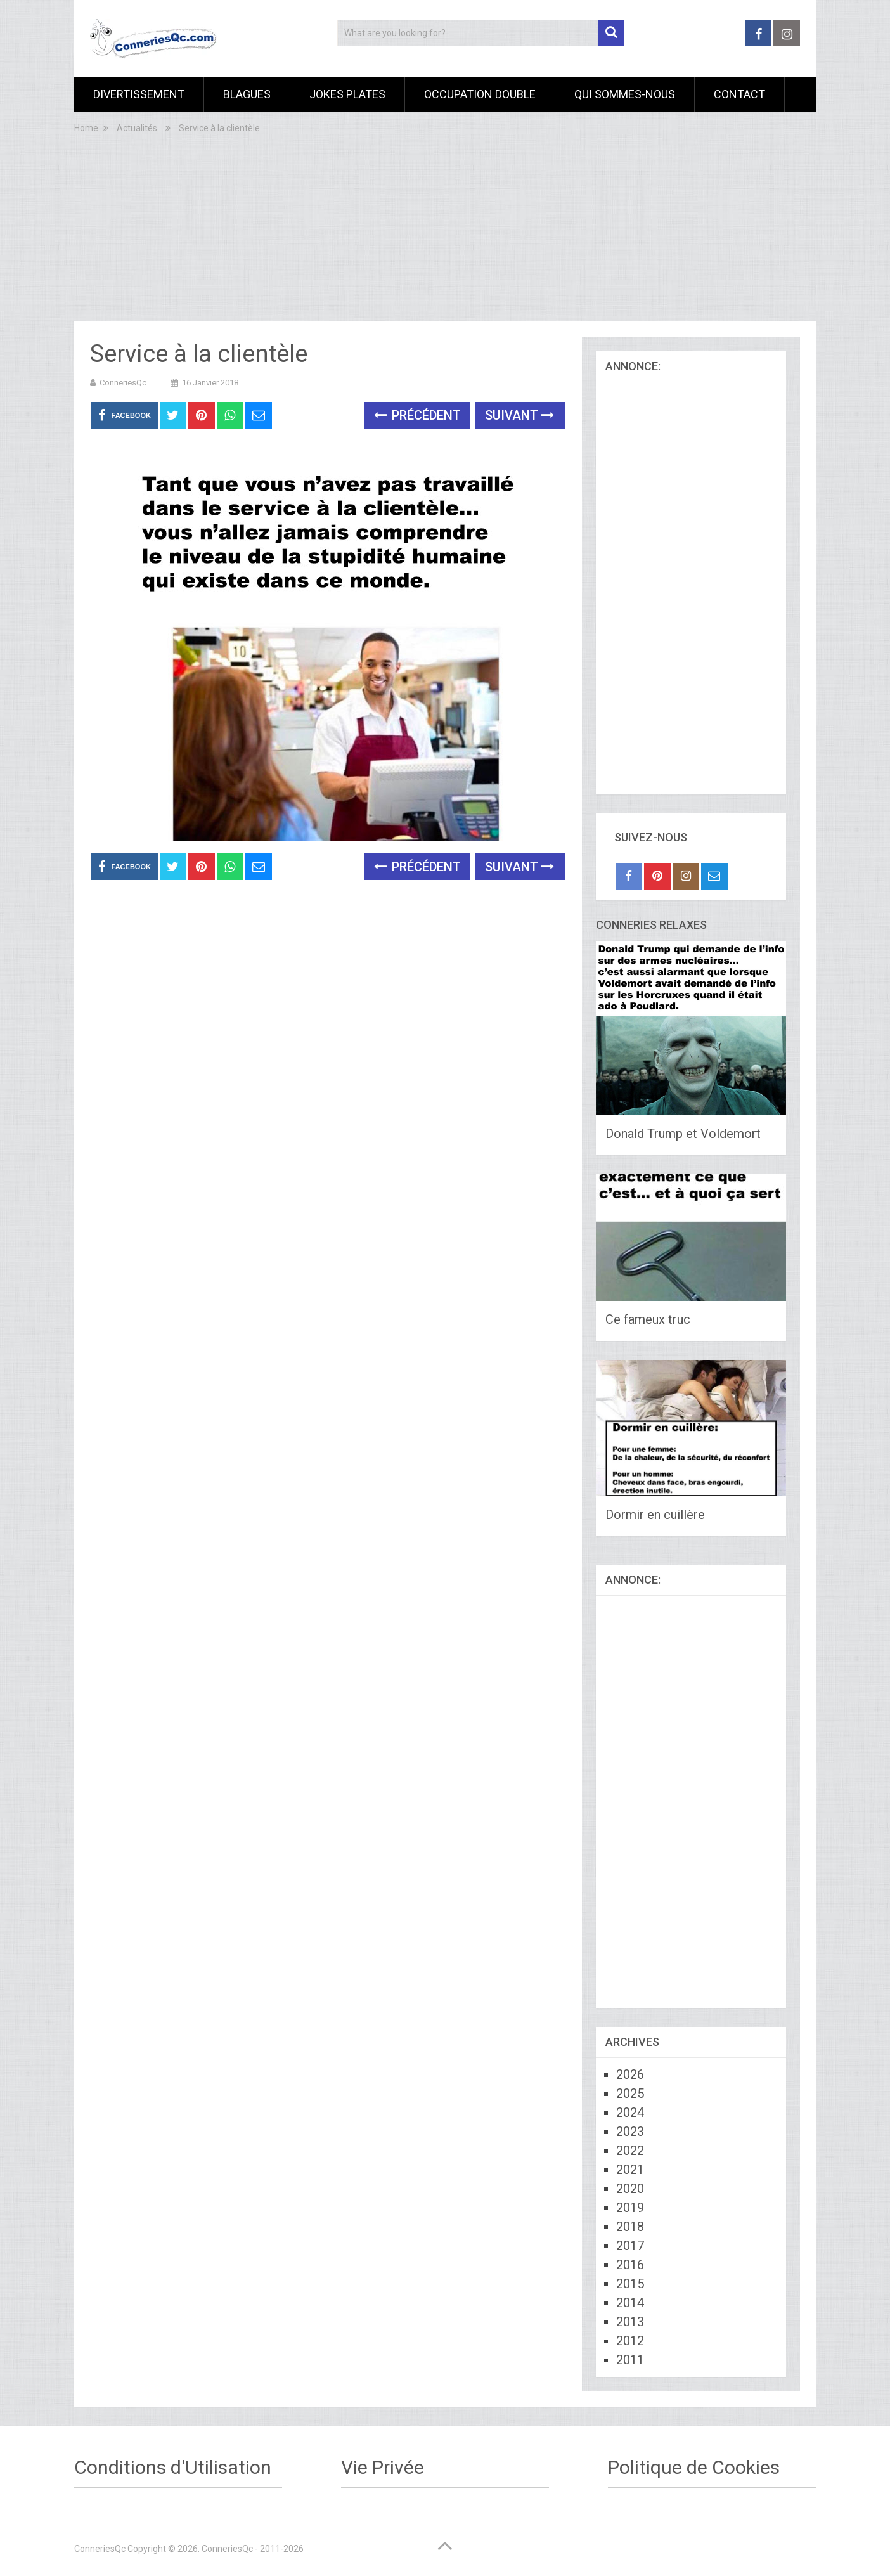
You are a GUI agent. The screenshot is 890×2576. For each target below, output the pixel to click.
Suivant (519, 415)
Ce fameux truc (647, 1319)
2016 (630, 2264)
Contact (739, 94)
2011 (630, 2359)
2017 (630, 2245)
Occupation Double (480, 94)
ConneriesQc (123, 382)
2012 (630, 2340)
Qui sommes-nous (624, 94)
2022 (630, 2150)
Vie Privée (382, 2467)
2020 (630, 2188)
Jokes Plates (347, 94)
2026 (630, 2074)
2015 (630, 2283)
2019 (630, 2207)
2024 (630, 2112)
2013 (630, 2321)
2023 (630, 2131)
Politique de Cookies (694, 2467)
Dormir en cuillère (655, 1514)
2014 (630, 2302)
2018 (630, 2226)
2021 (630, 2169)
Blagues (247, 94)
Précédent (417, 415)
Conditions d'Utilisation (172, 2467)
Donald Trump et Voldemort (683, 1133)
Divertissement (138, 94)
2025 (630, 2093)
